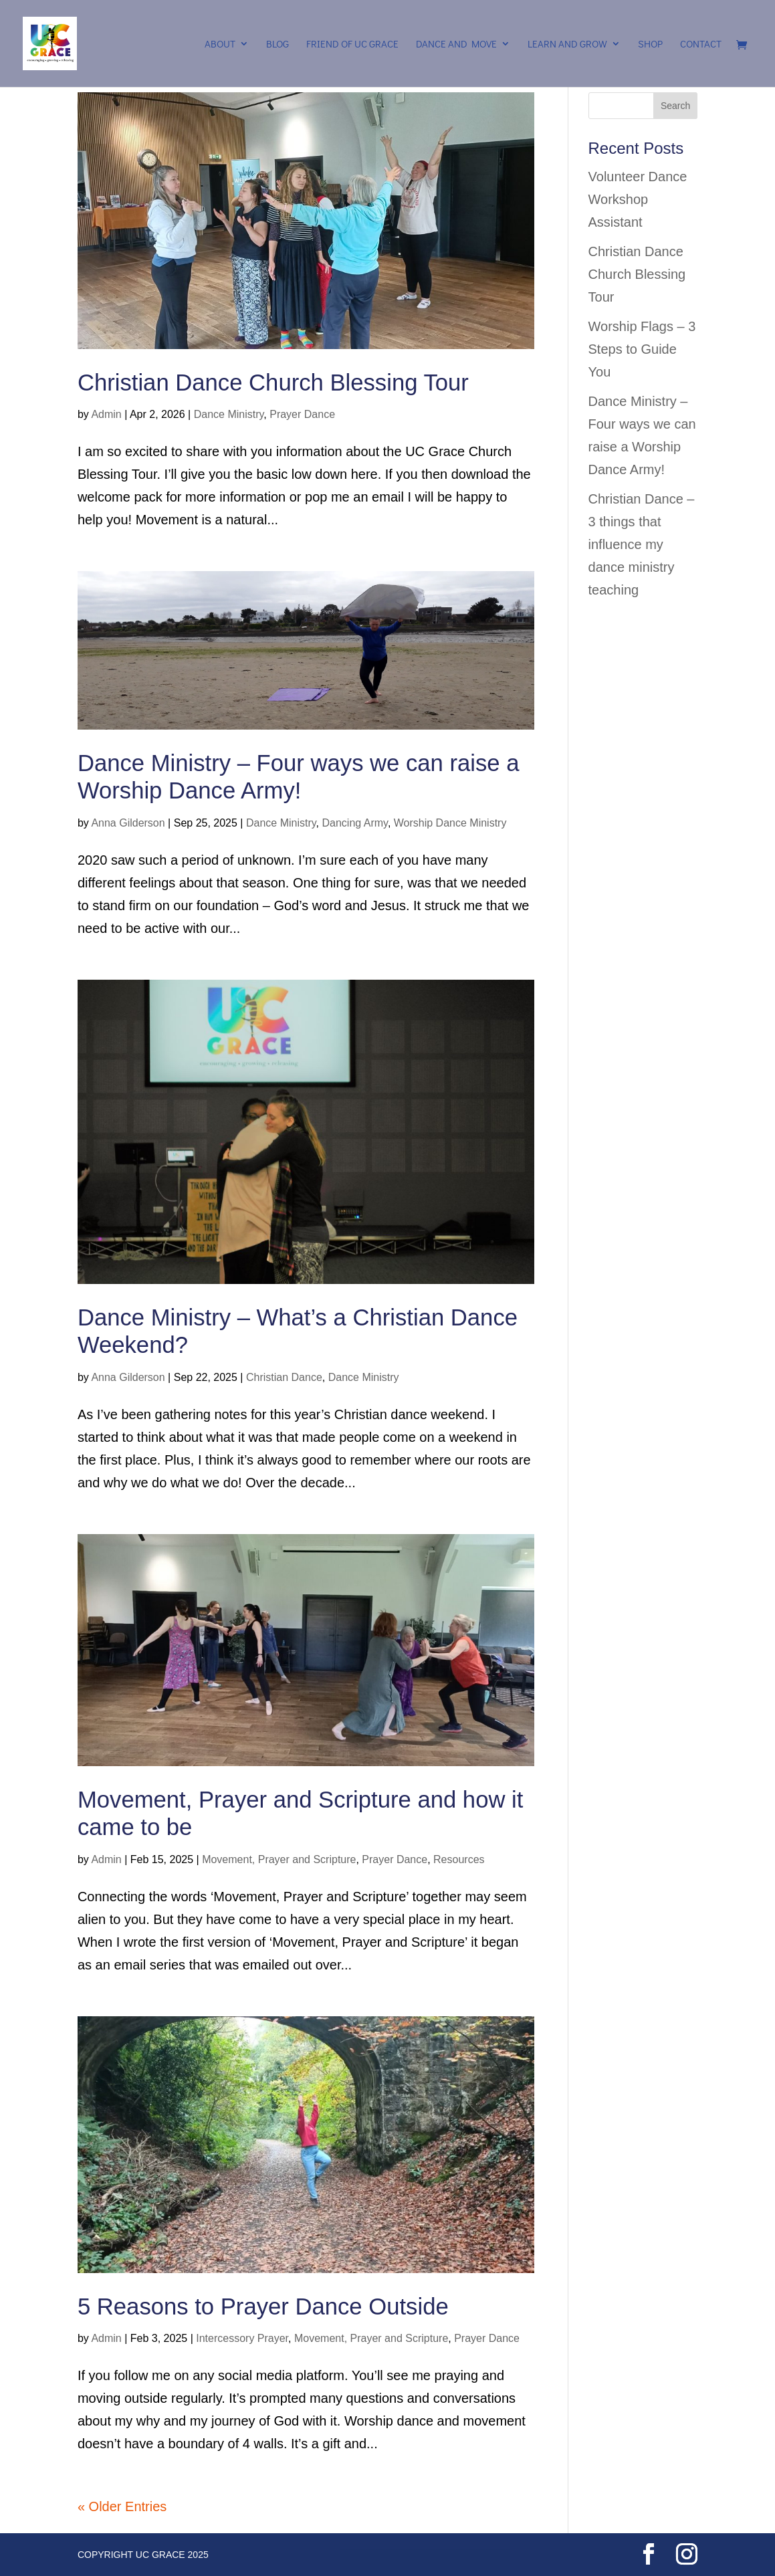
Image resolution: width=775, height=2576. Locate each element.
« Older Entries (122, 2506)
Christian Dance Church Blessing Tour (273, 382)
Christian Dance (284, 1377)
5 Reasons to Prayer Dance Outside (263, 2306)
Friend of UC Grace (352, 44)
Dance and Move (456, 44)
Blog (277, 44)
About (220, 44)
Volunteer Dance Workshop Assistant (637, 199)
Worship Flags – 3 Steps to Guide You (642, 349)
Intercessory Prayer (242, 2338)
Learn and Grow (567, 44)
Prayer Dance (302, 414)
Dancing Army (354, 823)
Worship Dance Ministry (450, 823)
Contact (701, 44)
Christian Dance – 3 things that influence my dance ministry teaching (641, 544)
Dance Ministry (229, 414)
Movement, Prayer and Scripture (279, 1859)
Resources (458, 1859)
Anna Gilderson (127, 823)
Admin (106, 414)
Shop (650, 44)
